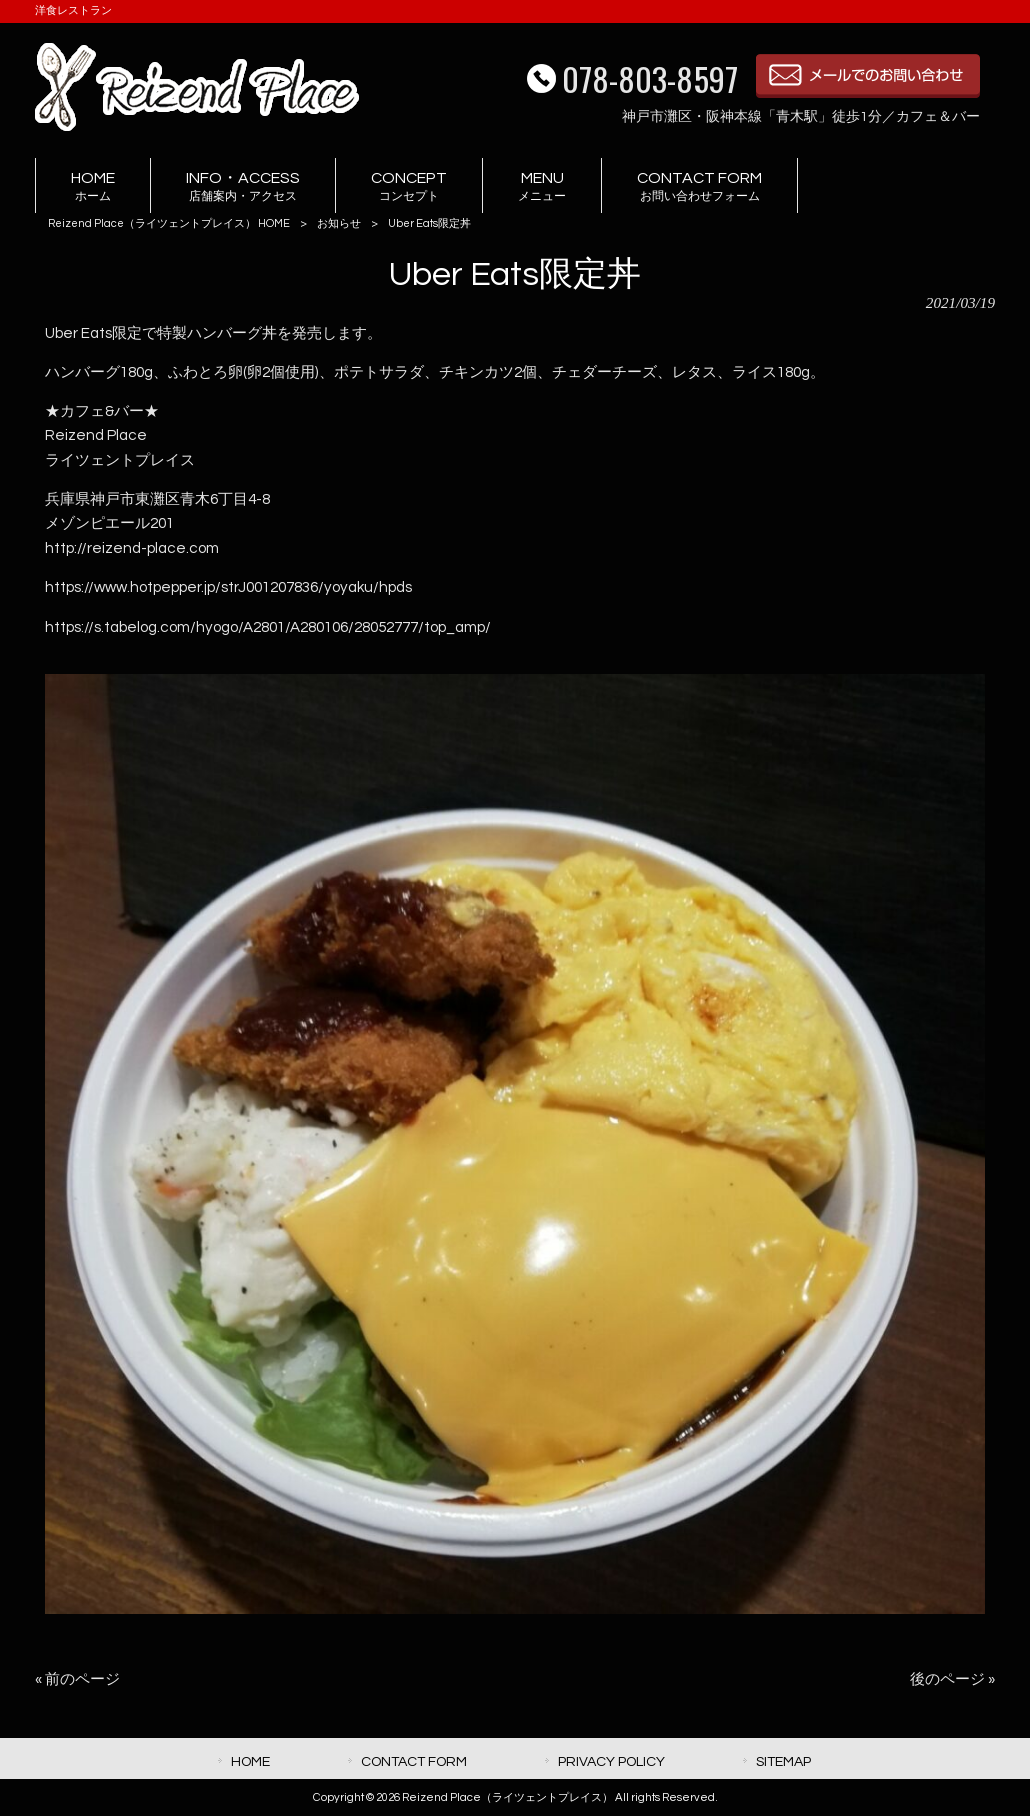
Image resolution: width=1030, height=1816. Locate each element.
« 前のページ (77, 1679)
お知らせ (339, 223)
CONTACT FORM (414, 1761)
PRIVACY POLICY (611, 1761)
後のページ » (952, 1679)
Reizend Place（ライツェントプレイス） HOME (169, 223)
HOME (250, 1761)
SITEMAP (783, 1761)
